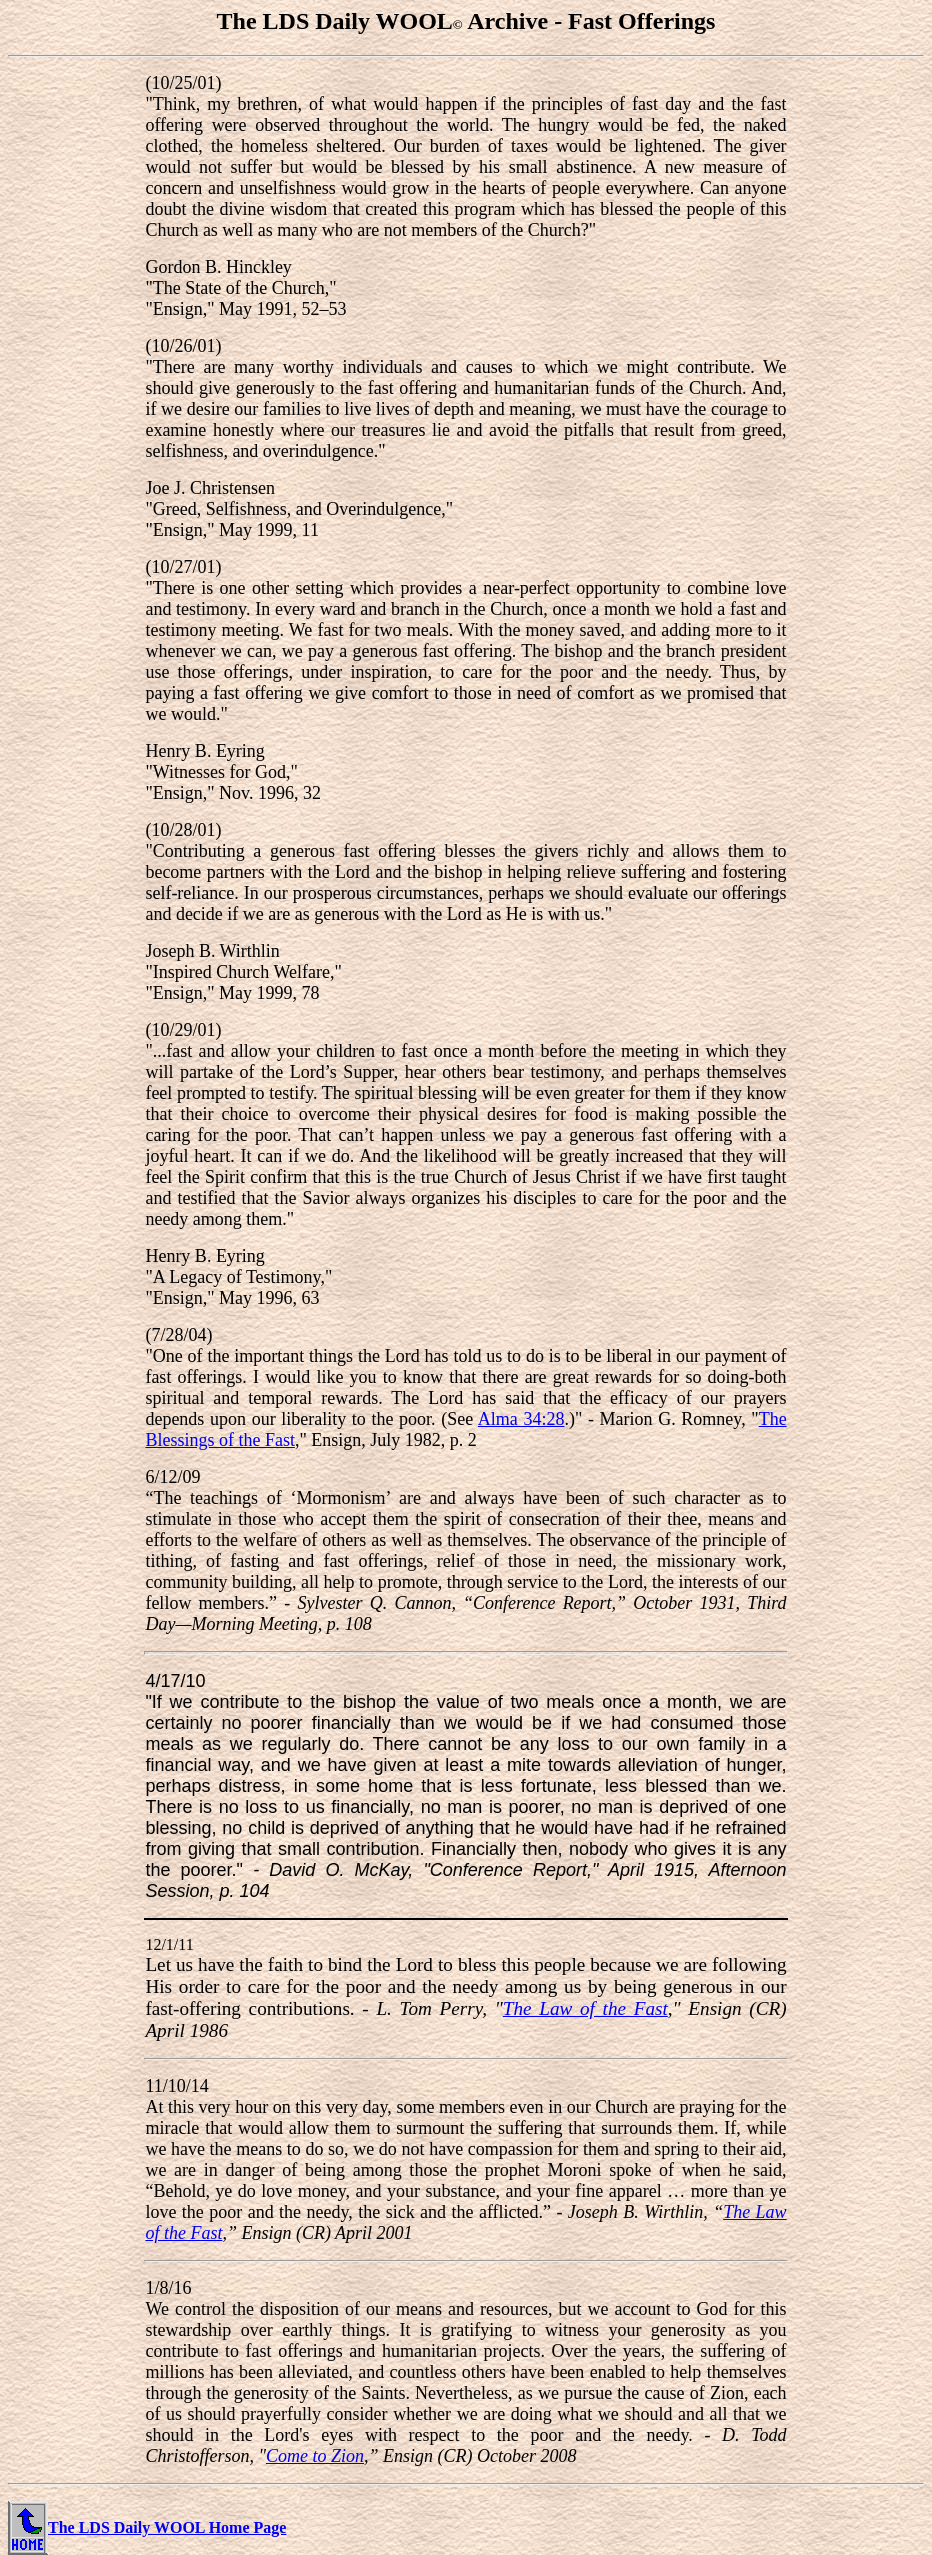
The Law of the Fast (585, 2008)
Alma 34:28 (521, 1419)
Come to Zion (315, 2456)
